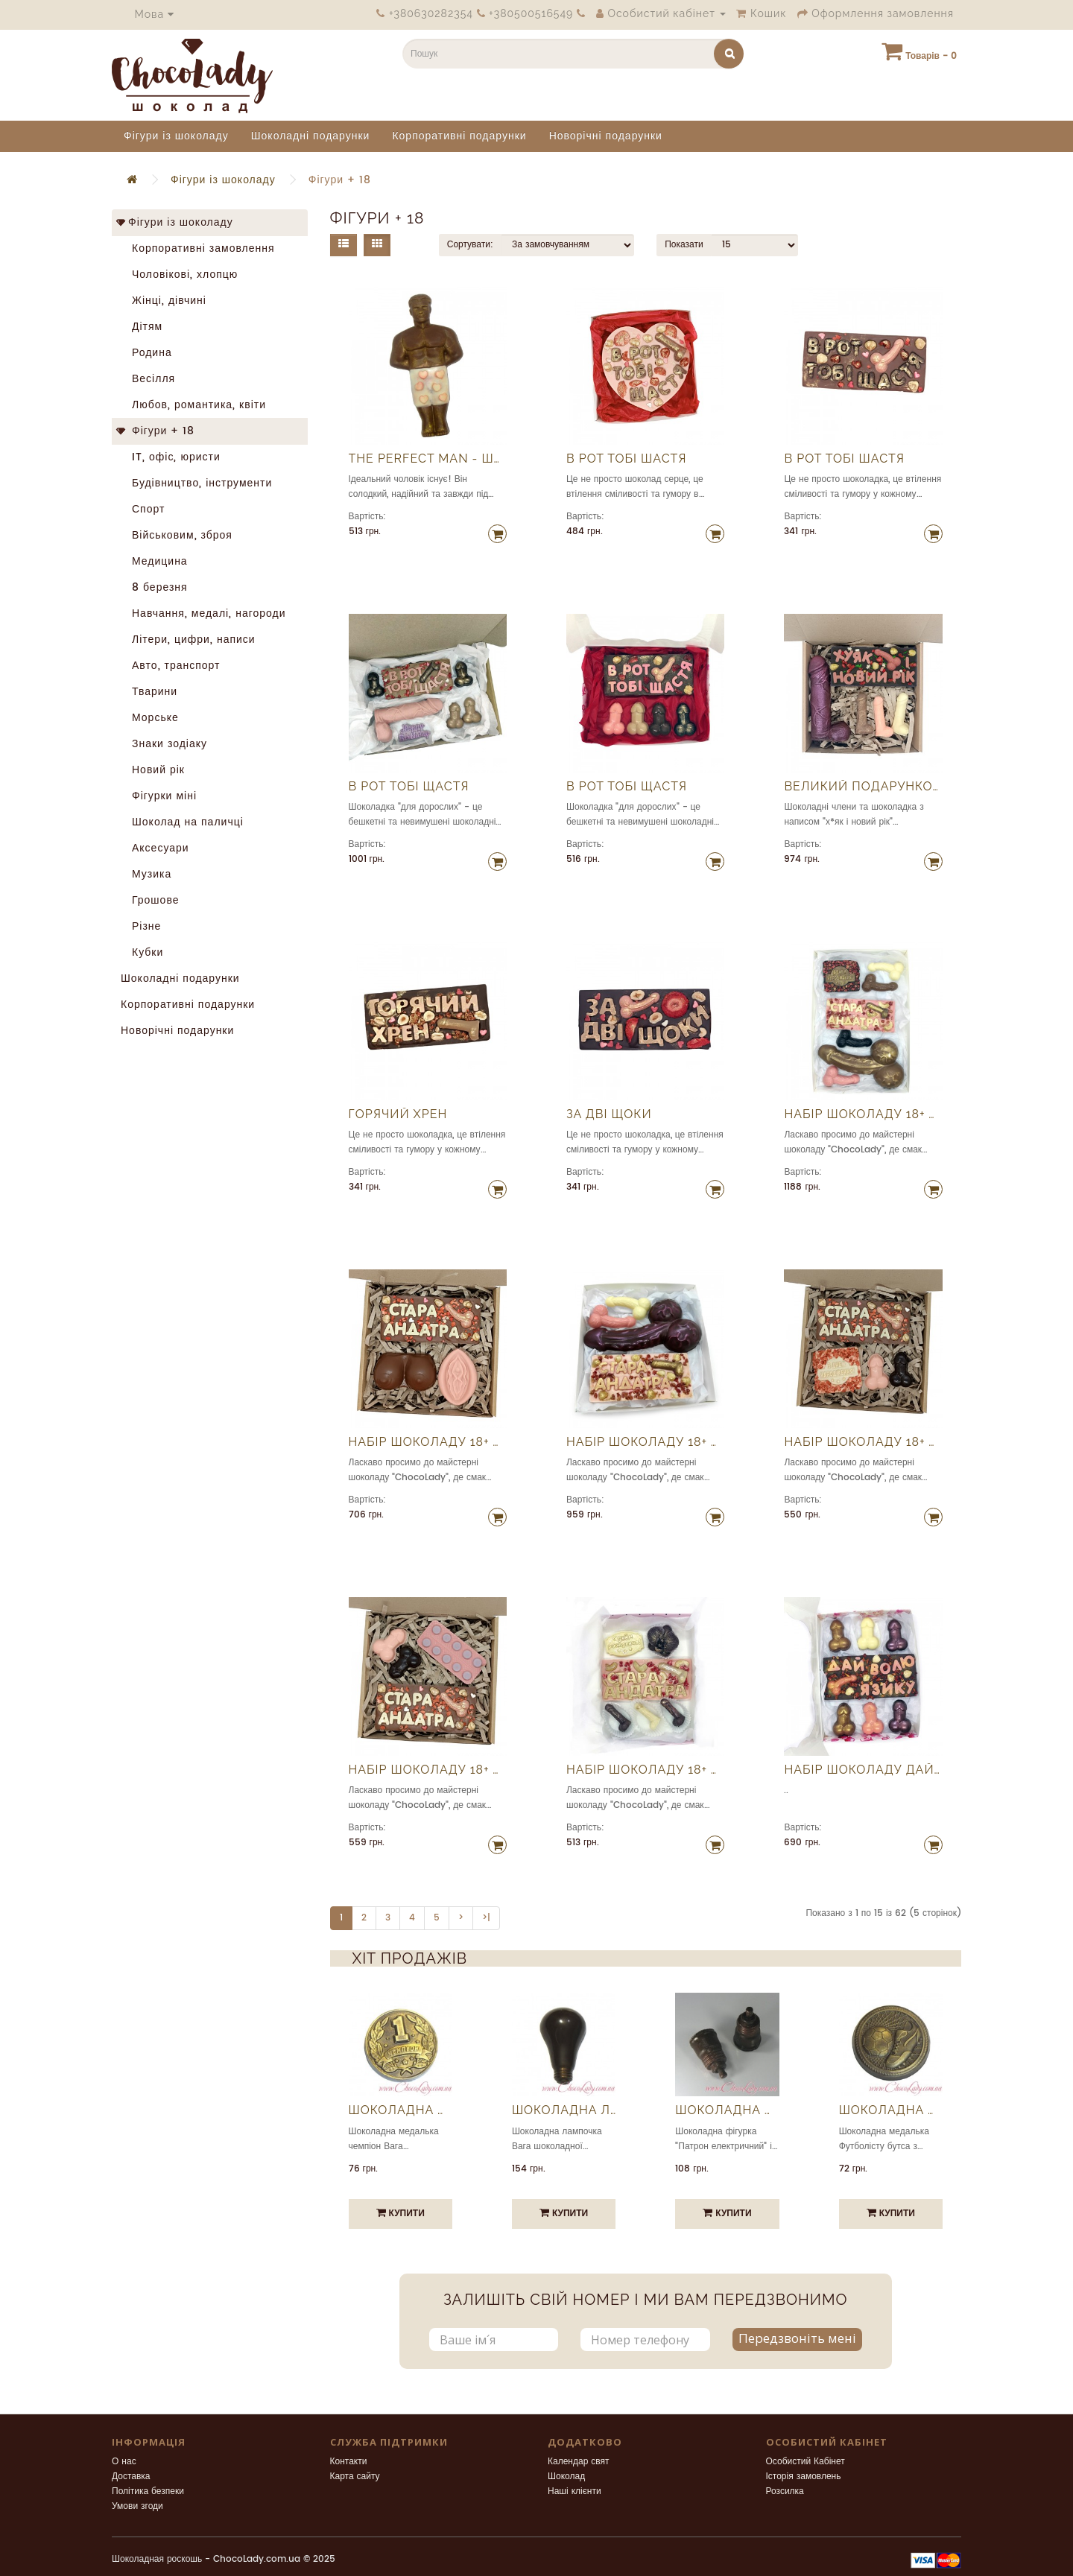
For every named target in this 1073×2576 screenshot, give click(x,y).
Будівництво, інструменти (196, 483)
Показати (684, 245)
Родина (146, 352)
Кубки (142, 952)
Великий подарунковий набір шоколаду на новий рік (863, 786)
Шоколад (566, 2476)
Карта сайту (355, 2476)
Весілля (148, 378)
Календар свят (579, 2462)
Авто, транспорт (170, 665)
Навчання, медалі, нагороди (203, 613)
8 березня (154, 587)
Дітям (141, 326)
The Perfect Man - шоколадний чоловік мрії (428, 459)
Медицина (154, 561)
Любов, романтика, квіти (193, 404)
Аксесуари (155, 848)
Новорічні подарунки (605, 136)
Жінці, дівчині (163, 300)
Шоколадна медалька (400, 2110)
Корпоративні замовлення (198, 248)
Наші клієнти (574, 2491)
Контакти (348, 2462)
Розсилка (785, 2491)
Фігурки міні (159, 796)
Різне (141, 926)
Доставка (131, 2476)
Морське (150, 717)
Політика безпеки (148, 2491)
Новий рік (153, 769)
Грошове (150, 900)
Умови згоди (137, 2506)
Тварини (149, 691)
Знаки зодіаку (164, 743)
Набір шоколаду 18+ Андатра (863, 1114)
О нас (124, 2462)
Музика (146, 874)
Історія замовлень (803, 2476)
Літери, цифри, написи (188, 639)
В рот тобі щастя (409, 786)
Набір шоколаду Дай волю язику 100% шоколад (863, 1770)
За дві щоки (609, 1114)
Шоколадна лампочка (563, 2110)
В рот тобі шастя (626, 459)
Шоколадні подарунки (310, 136)
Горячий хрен (398, 1114)
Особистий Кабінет (805, 2462)
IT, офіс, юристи (171, 457)
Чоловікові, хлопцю (179, 274)
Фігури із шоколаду (176, 136)
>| (486, 1918)
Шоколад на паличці (182, 822)
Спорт (143, 509)
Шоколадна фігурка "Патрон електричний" (727, 2110)
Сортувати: (470, 245)
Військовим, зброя (176, 535)
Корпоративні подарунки (459, 136)
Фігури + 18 (339, 179)
